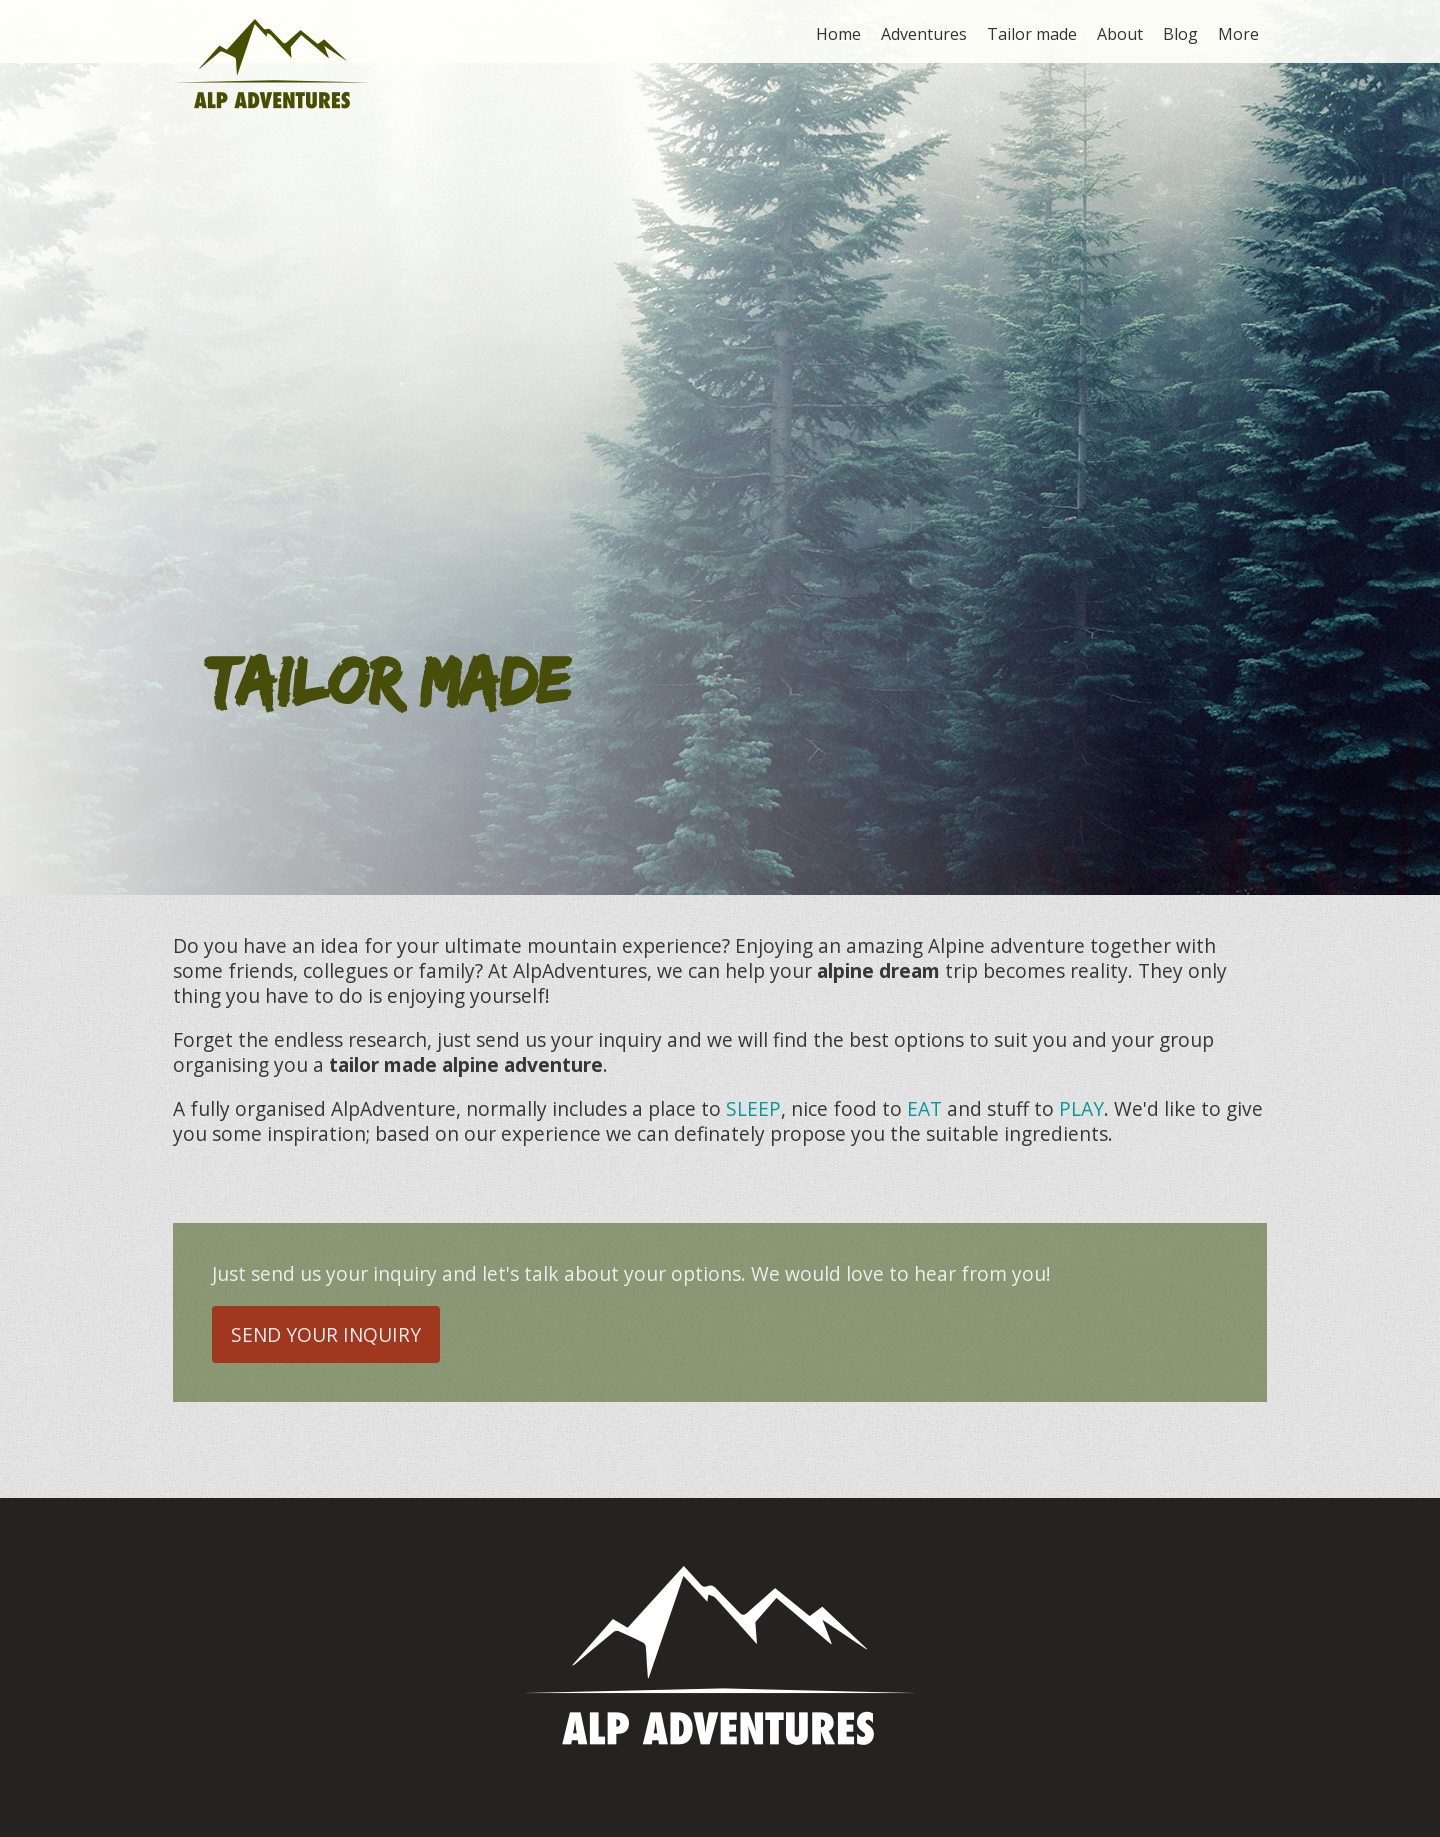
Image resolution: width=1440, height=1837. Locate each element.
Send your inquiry (326, 1334)
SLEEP (753, 1108)
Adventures (924, 34)
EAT (924, 1108)
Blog (1180, 34)
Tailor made (1032, 34)
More (1238, 34)
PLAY (1081, 1108)
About (1120, 34)
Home (838, 34)
